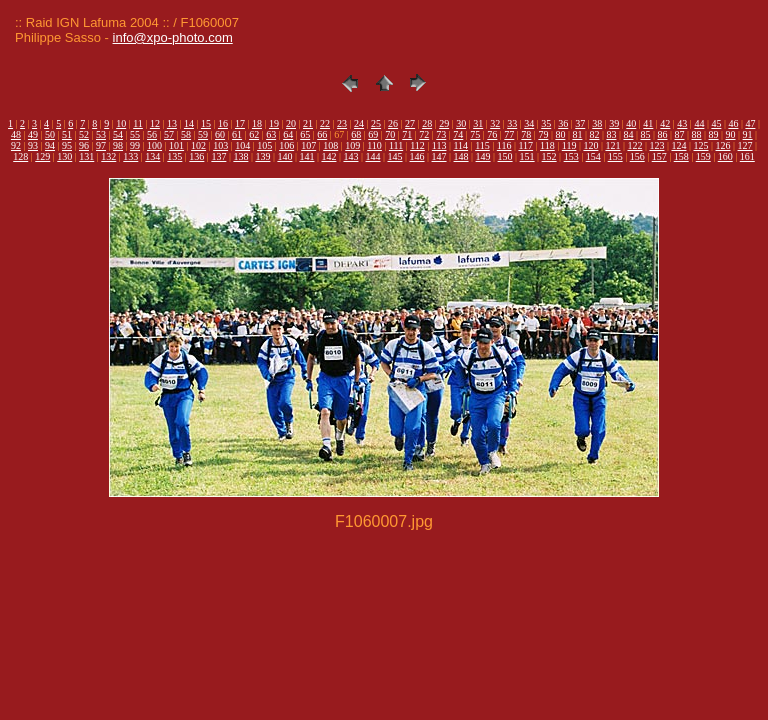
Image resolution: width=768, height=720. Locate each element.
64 (288, 134)
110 (374, 145)
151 (527, 156)
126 (723, 145)
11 (138, 123)
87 (680, 134)
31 (478, 123)
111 (396, 145)
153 (571, 156)
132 (108, 156)
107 (308, 145)
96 (84, 145)
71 (407, 134)
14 (189, 123)
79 (543, 134)
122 (634, 145)
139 (262, 156)
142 (328, 156)
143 (350, 156)
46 (733, 123)
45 (716, 123)
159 (703, 156)
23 (342, 123)
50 (50, 134)
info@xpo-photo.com (173, 37)
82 (594, 134)
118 (547, 145)
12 (155, 123)
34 (529, 123)
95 (67, 145)
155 (615, 156)
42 (665, 123)
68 (356, 134)
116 (504, 145)
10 (121, 123)
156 (637, 156)
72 (424, 134)
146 (417, 156)
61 (237, 134)
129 (42, 156)
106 (286, 145)
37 (580, 123)
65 (305, 134)
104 (242, 145)
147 (439, 156)
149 (483, 156)
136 (196, 156)
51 (67, 134)
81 (577, 134)
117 (525, 145)
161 (747, 156)
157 (659, 156)
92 (16, 145)
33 (512, 123)
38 (597, 123)
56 (152, 134)
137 (218, 156)
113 (439, 145)
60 (220, 134)
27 (410, 123)
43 (682, 123)
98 (118, 145)
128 (20, 156)
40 (631, 123)
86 (662, 134)
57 (169, 134)
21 (308, 123)
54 (118, 134)
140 (284, 156)
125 (701, 145)
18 (257, 123)
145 (395, 156)
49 (33, 134)
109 (352, 145)
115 (482, 145)
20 (291, 123)
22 (325, 123)
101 (176, 145)
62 (254, 134)
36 (563, 123)
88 (697, 134)
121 (612, 145)
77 (509, 134)
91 (748, 134)
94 (50, 145)
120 (590, 145)
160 (725, 156)
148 (461, 156)
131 (86, 156)
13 (172, 123)
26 (393, 123)
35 (546, 123)
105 (264, 145)
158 (681, 156)
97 (101, 145)
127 (745, 145)
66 (322, 134)
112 (417, 145)
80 (560, 134)
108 (330, 145)
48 (16, 134)
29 (444, 123)
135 (174, 156)
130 (64, 156)
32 (495, 123)
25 (376, 123)
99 (135, 145)
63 (271, 134)
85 (645, 134)
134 (152, 156)
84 (628, 134)
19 (274, 123)
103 (220, 145)
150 (505, 156)
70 (390, 134)
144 (372, 156)
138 (240, 156)
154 (593, 156)
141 (306, 156)
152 (549, 156)
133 (130, 156)
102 (198, 145)
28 (427, 123)
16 (223, 123)
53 (101, 134)
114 (460, 145)
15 (206, 123)
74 (458, 134)
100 (154, 145)
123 (656, 145)
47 (750, 123)
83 (611, 134)
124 (678, 145)
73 (441, 134)
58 (186, 134)
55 (135, 134)
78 (526, 134)
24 (359, 123)
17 (240, 123)
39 (614, 123)
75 (475, 134)
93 (33, 145)
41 (648, 123)
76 (492, 134)
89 (714, 134)
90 (731, 134)
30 (461, 123)
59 (203, 134)
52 (84, 134)
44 (699, 123)
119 (569, 145)
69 (373, 134)
